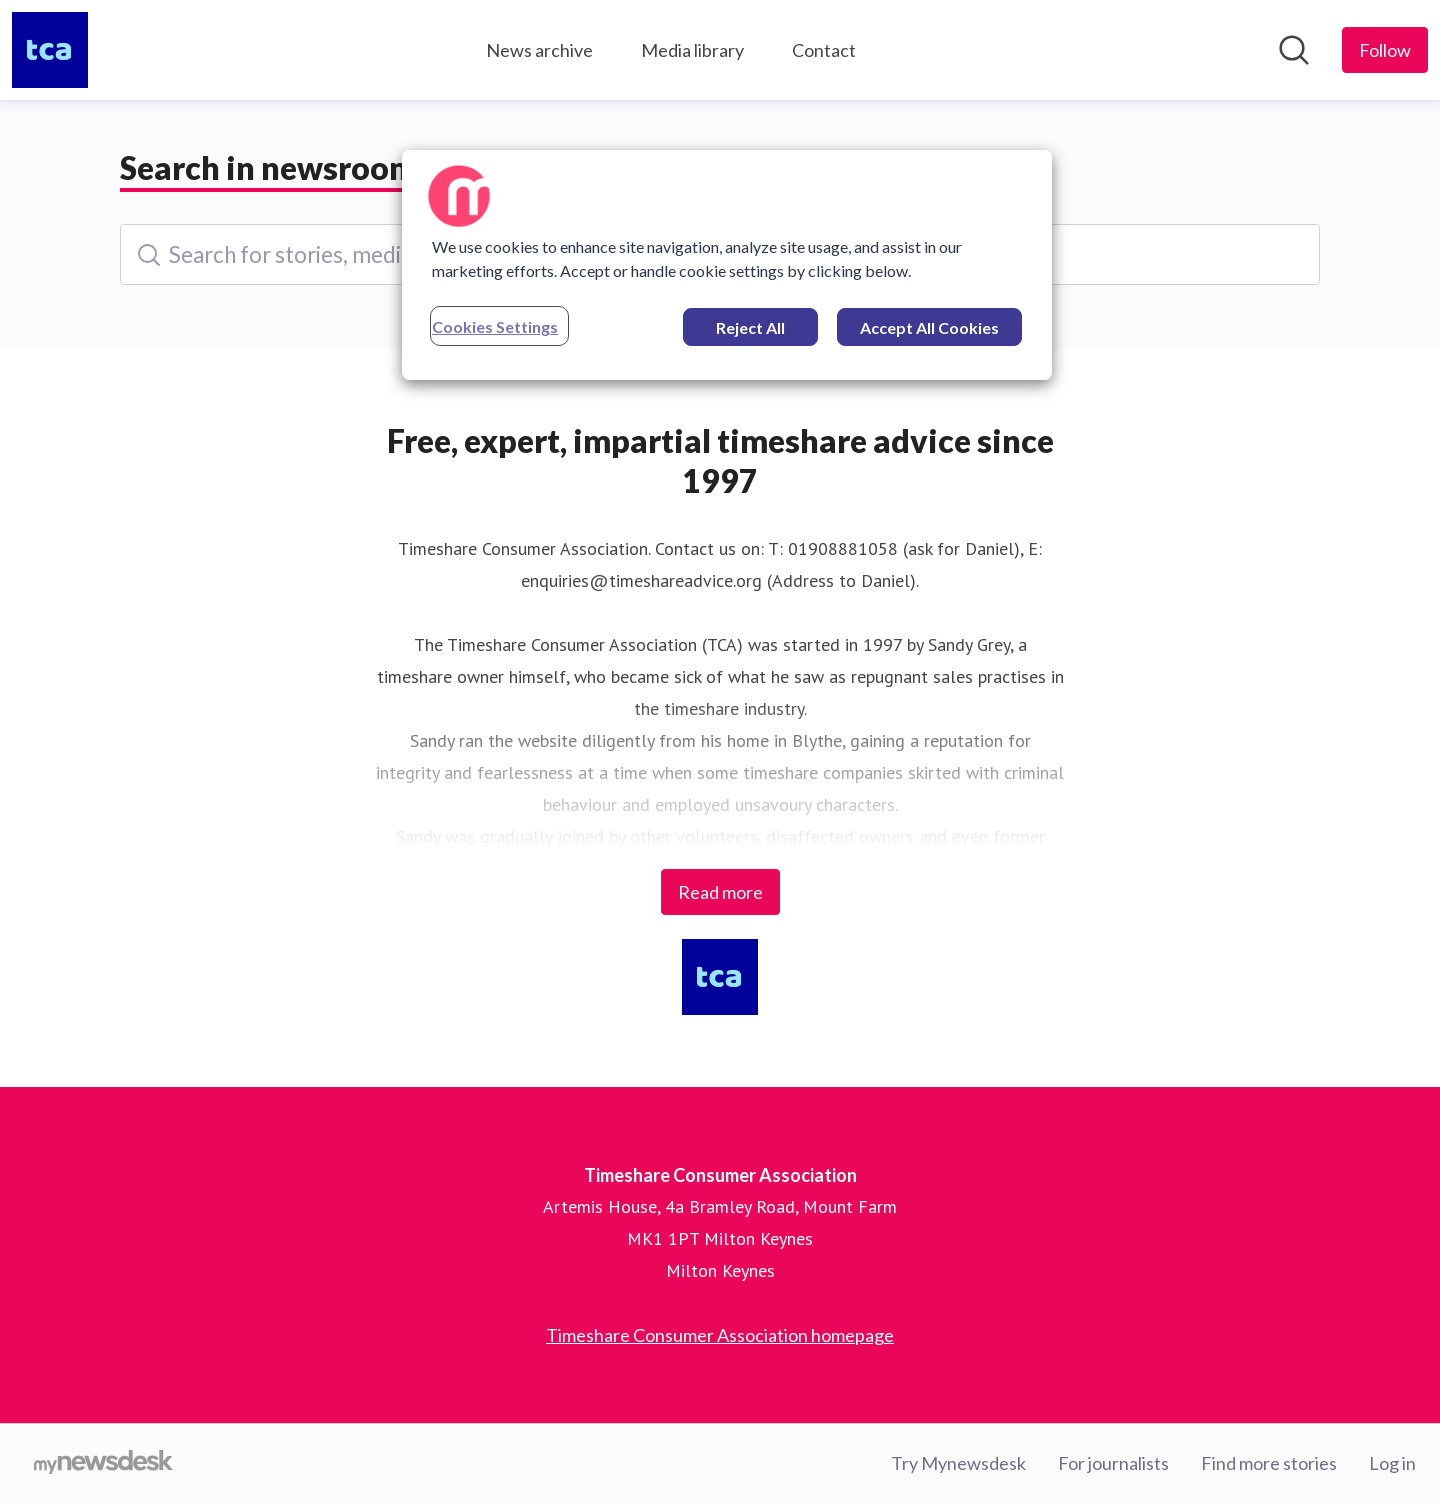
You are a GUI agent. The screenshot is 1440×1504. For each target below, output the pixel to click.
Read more (720, 892)
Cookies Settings (495, 326)
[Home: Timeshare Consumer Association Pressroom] (50, 50)
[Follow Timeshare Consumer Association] (1385, 50)
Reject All (750, 327)
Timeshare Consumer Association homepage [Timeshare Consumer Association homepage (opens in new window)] (720, 1335)
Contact (824, 50)
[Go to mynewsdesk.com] (103, 1464)
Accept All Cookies (929, 327)
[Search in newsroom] (1294, 50)
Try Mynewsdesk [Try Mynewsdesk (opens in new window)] (958, 1463)
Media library (692, 50)
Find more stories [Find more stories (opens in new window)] (1269, 1463)
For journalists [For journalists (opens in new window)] (1113, 1463)
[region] (727, 265)
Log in (1392, 1463)
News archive (539, 50)
